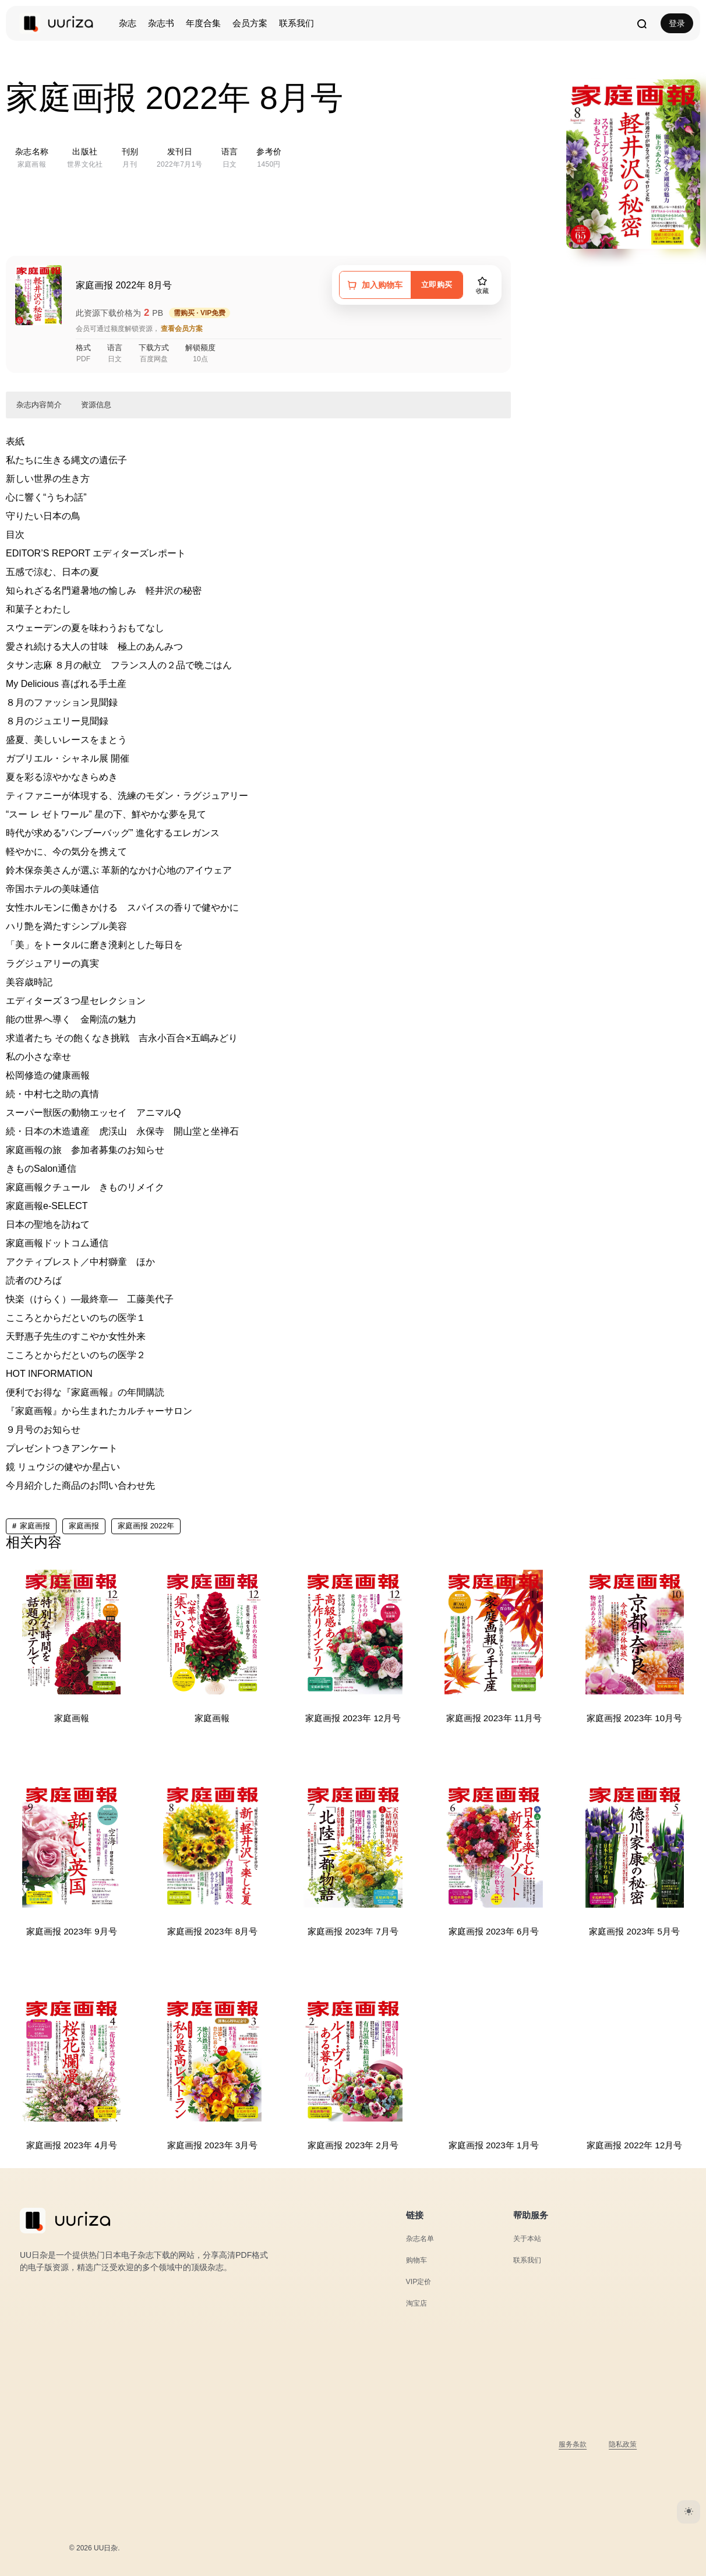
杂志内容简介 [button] (39, 404)
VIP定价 (419, 2281)
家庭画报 (35, 1525)
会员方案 (249, 23)
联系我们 (296, 23)
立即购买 (433, 285)
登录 (677, 23)
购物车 (417, 2260)
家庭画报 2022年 (146, 1525)
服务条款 (569, 2444)
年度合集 (203, 23)
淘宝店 (417, 2303)
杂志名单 (421, 2238)
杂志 (127, 23)
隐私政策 (621, 2444)
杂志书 (161, 23)
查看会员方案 (182, 329)
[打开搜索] (641, 23)
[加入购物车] (370, 285)
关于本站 (528, 2238)
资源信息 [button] (96, 404)
